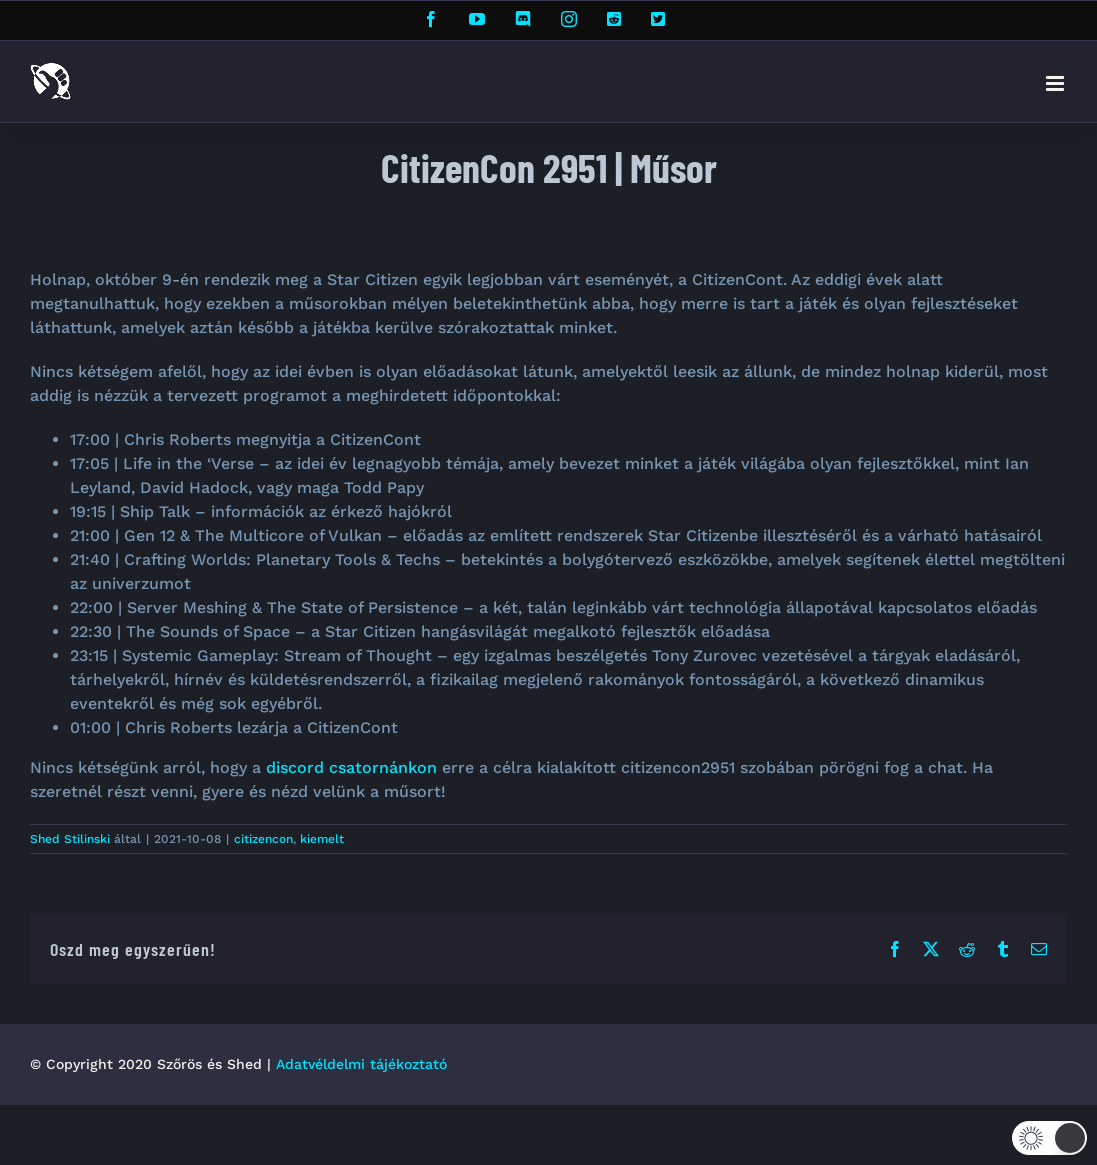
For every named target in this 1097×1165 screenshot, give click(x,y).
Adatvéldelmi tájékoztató (361, 1064)
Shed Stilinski (70, 839)
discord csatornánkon (351, 767)
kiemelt (322, 839)
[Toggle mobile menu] (1056, 83)
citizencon (263, 839)
